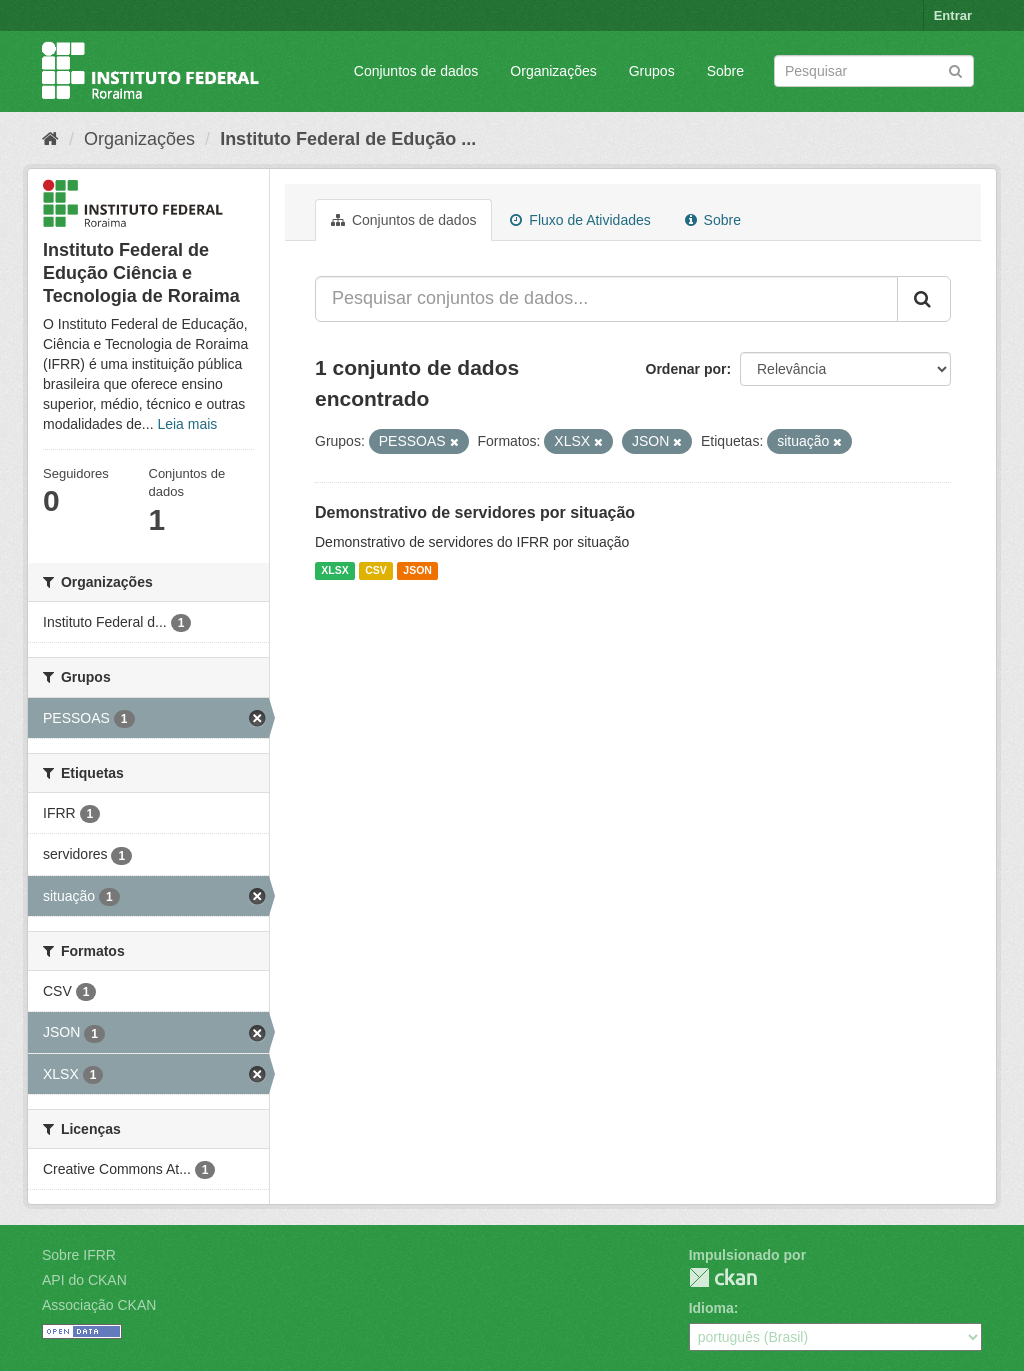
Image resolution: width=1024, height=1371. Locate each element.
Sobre (725, 71)
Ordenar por (686, 369)
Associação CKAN (99, 1305)
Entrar (953, 15)
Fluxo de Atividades (580, 220)
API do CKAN (84, 1280)
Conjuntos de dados (416, 71)
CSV (376, 571)
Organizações (553, 71)
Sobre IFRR (79, 1255)
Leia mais (187, 424)
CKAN (723, 1277)
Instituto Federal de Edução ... (348, 139)
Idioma (711, 1308)
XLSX (334, 571)
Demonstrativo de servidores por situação (475, 512)
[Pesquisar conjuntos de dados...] (606, 299)
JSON (417, 571)
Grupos (652, 71)
